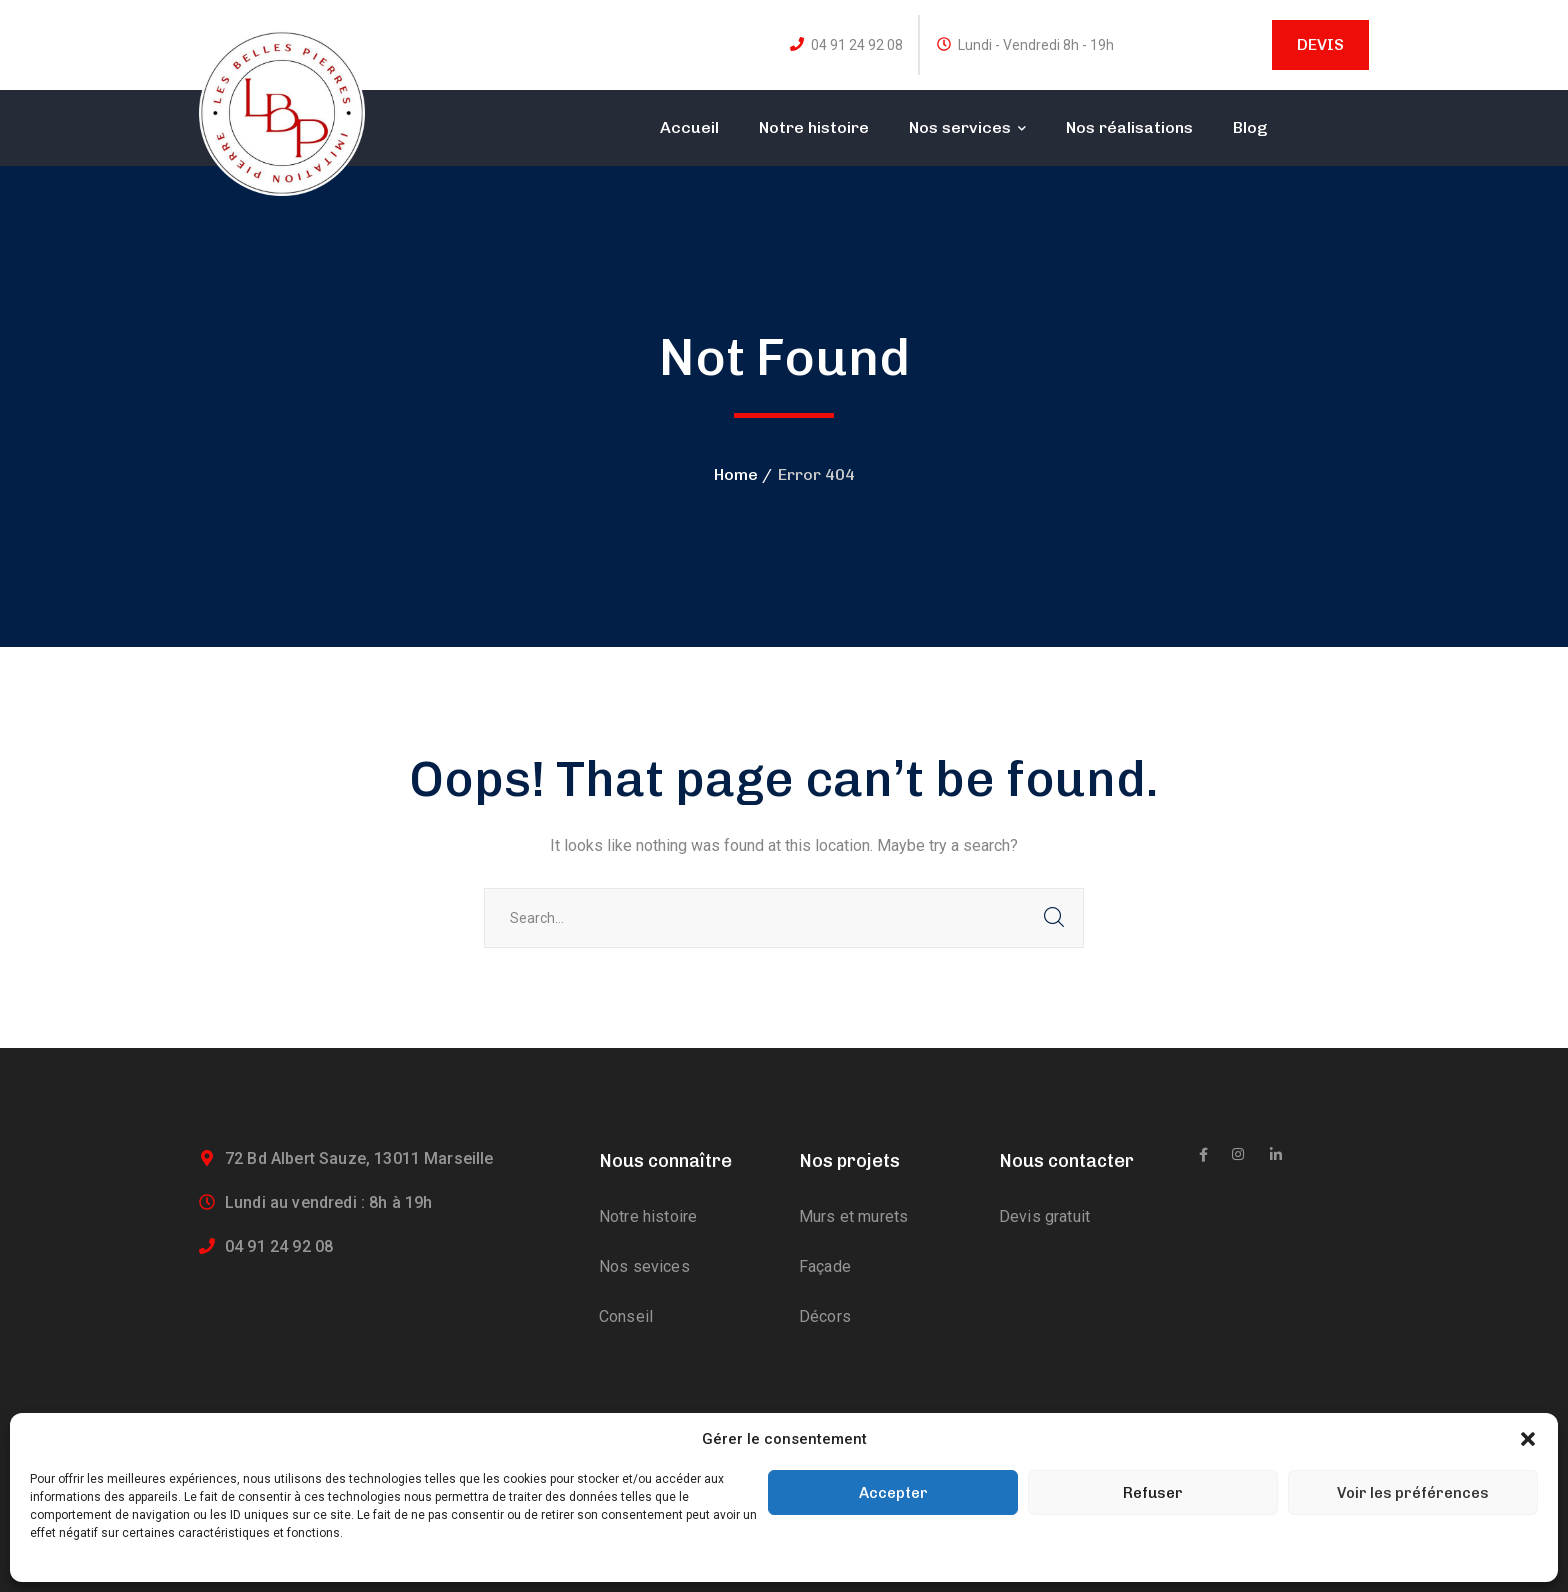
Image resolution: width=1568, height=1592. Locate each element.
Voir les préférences (1413, 1493)
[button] (1528, 1439)
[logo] (282, 111)
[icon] (1203, 1155)
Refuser (1153, 1493)
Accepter (893, 1493)
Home (736, 474)
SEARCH (1054, 918)
